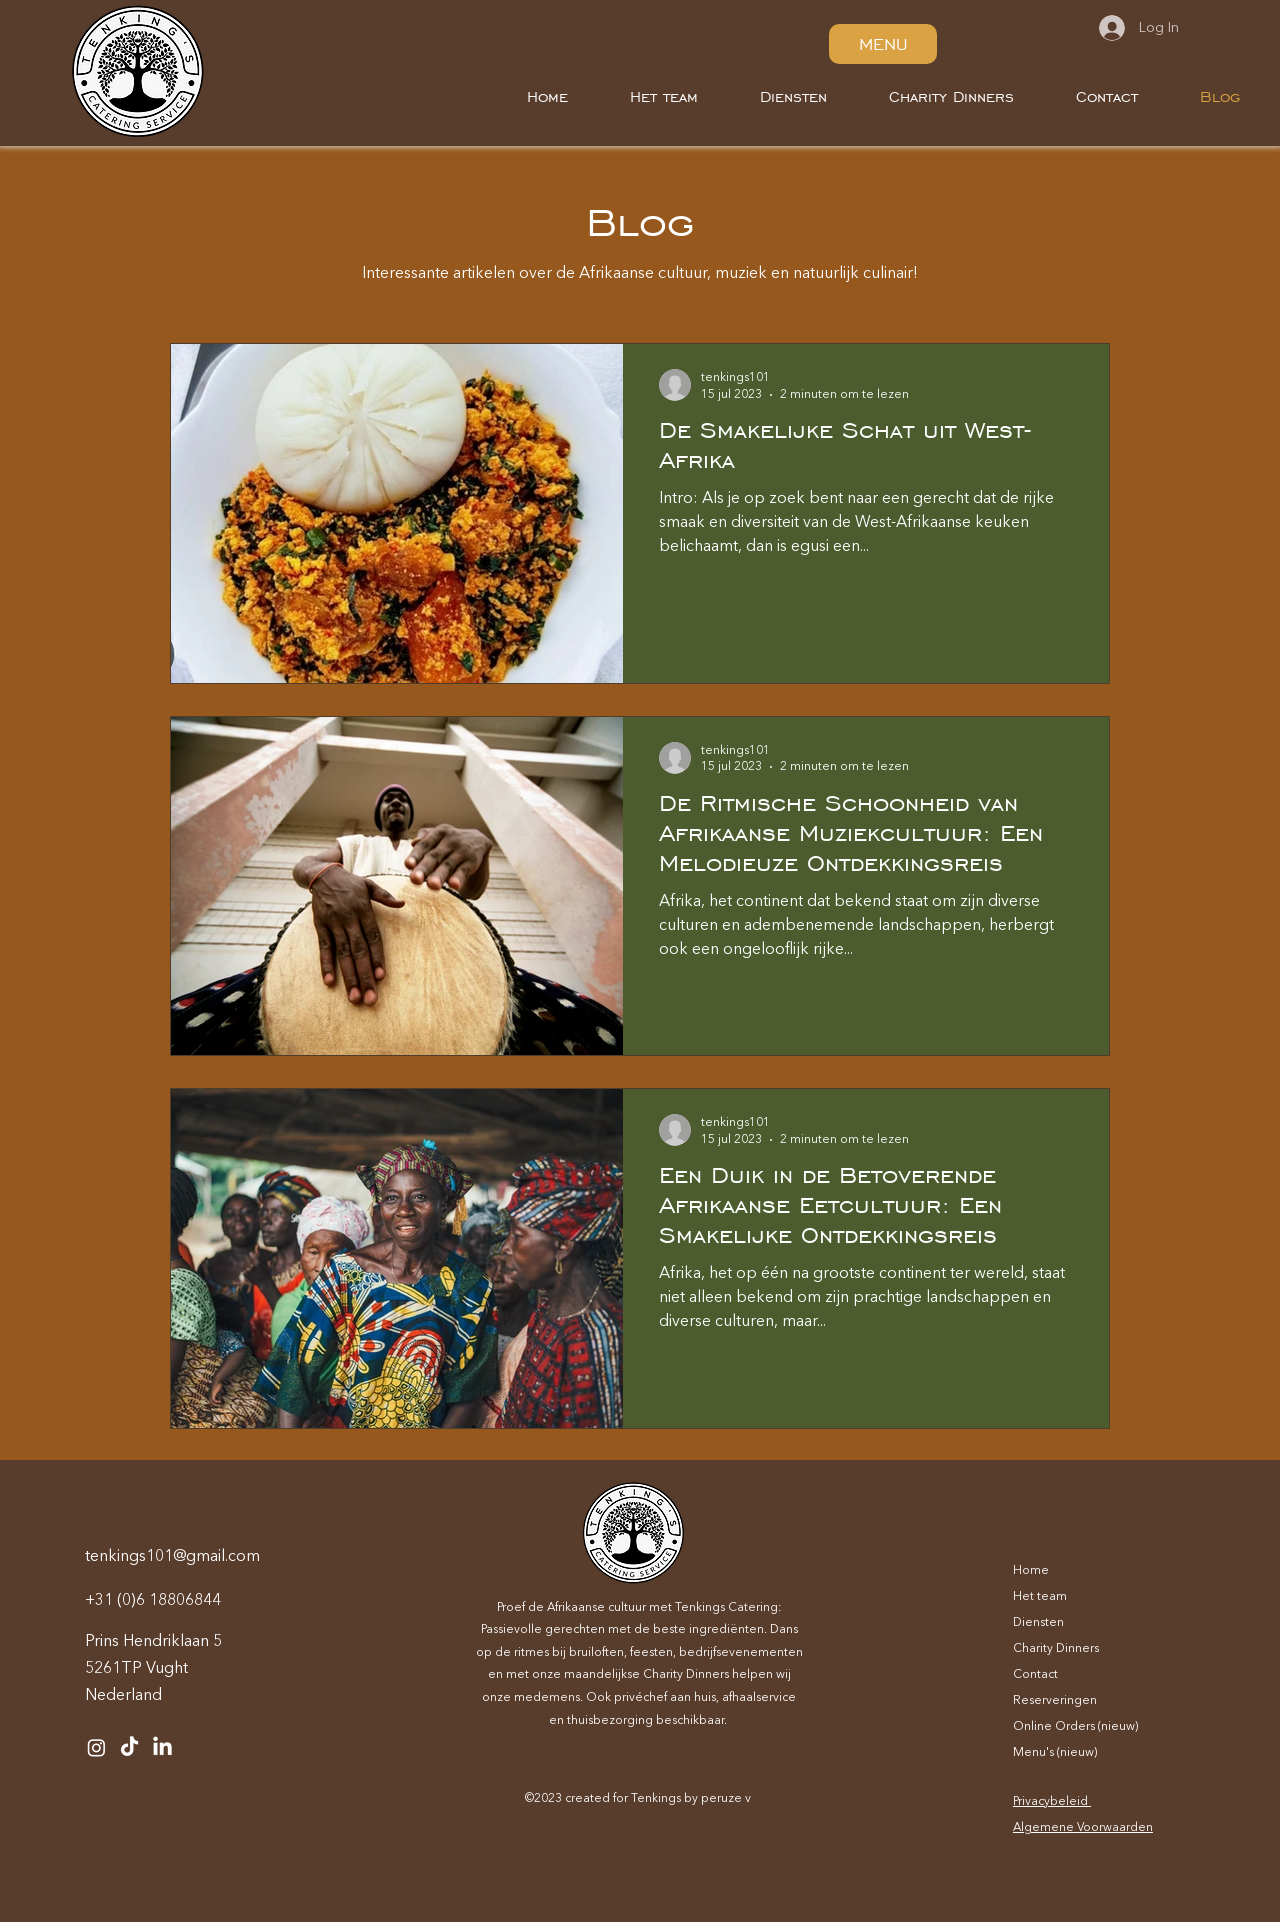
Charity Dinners (1056, 1649)
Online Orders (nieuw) (1075, 1727)
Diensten (1038, 1623)
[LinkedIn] (162, 1747)
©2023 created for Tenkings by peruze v (638, 1799)
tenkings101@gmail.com (172, 1557)
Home (1031, 1571)
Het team (1040, 1597)
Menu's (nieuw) (1055, 1753)
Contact (1035, 1675)
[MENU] (883, 44)
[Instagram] (96, 1747)
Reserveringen (1055, 1701)
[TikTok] (129, 1747)
